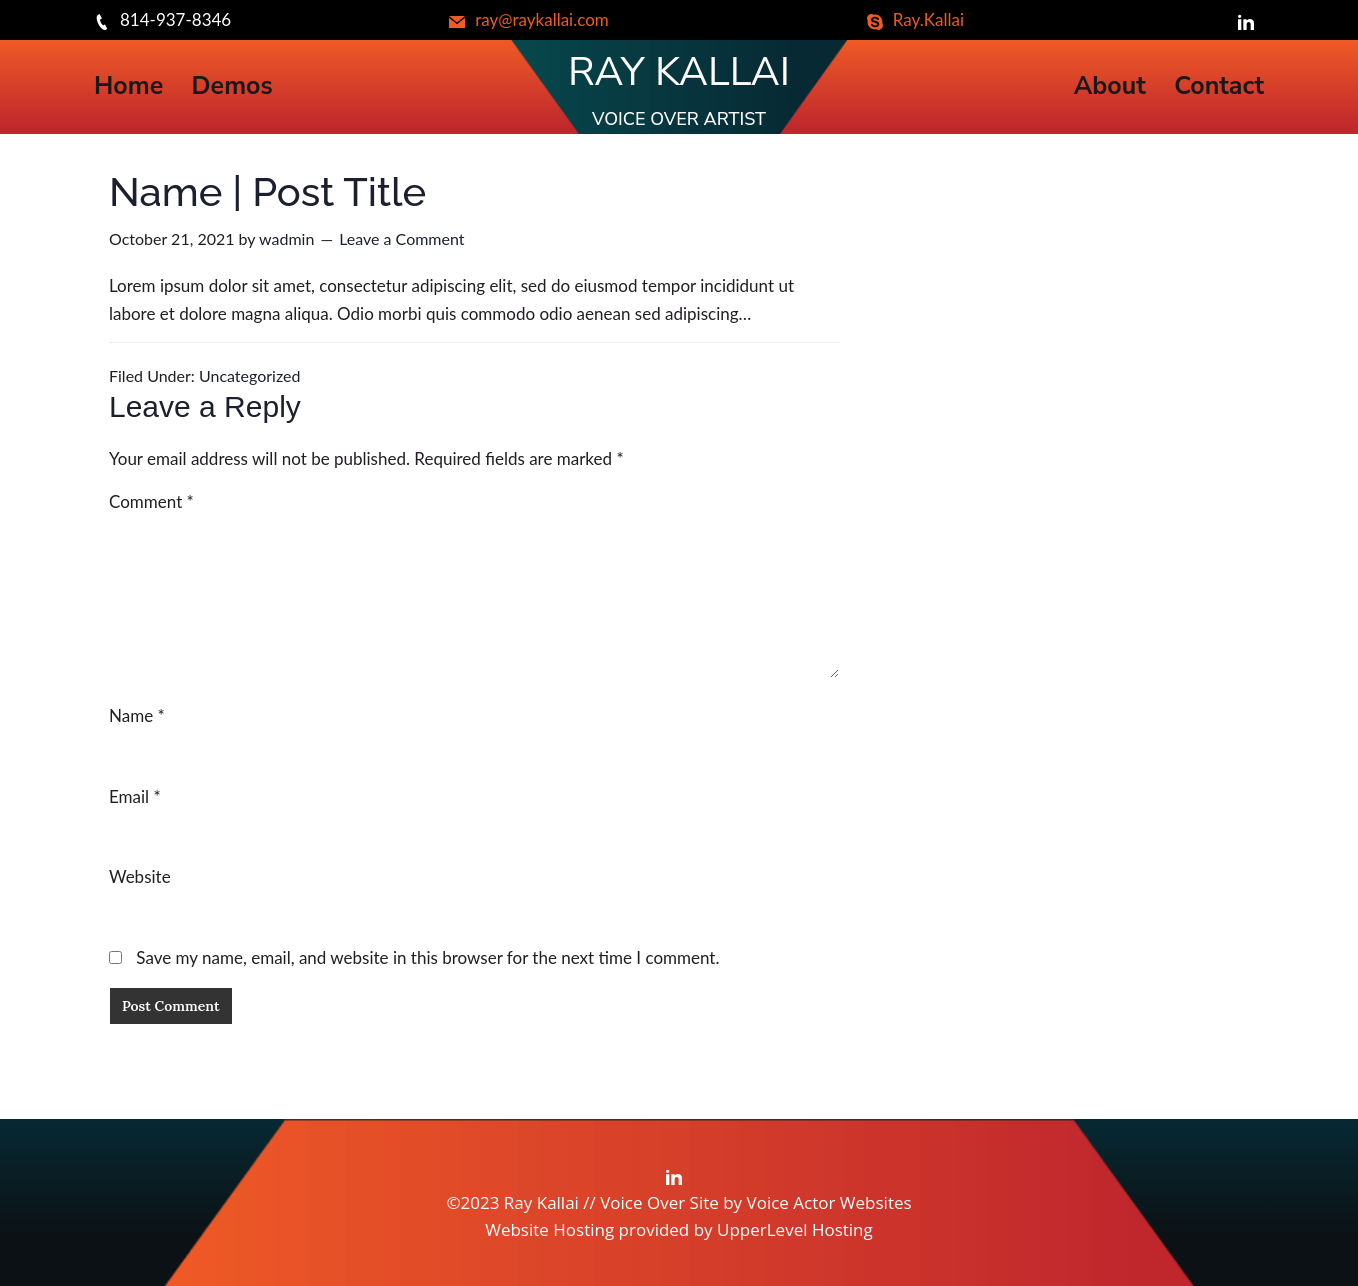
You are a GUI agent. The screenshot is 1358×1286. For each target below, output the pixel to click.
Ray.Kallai (915, 19)
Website (140, 876)
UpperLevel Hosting (795, 1229)
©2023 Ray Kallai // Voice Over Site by (596, 1202)
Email (135, 796)
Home (128, 86)
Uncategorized (250, 375)
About (1110, 86)
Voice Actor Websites (829, 1202)
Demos (232, 86)
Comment (151, 501)
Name (137, 715)
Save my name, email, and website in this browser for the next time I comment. (427, 957)
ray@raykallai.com (529, 19)
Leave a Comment (401, 238)
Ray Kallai (679, 72)
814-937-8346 (162, 19)
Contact (1219, 86)
